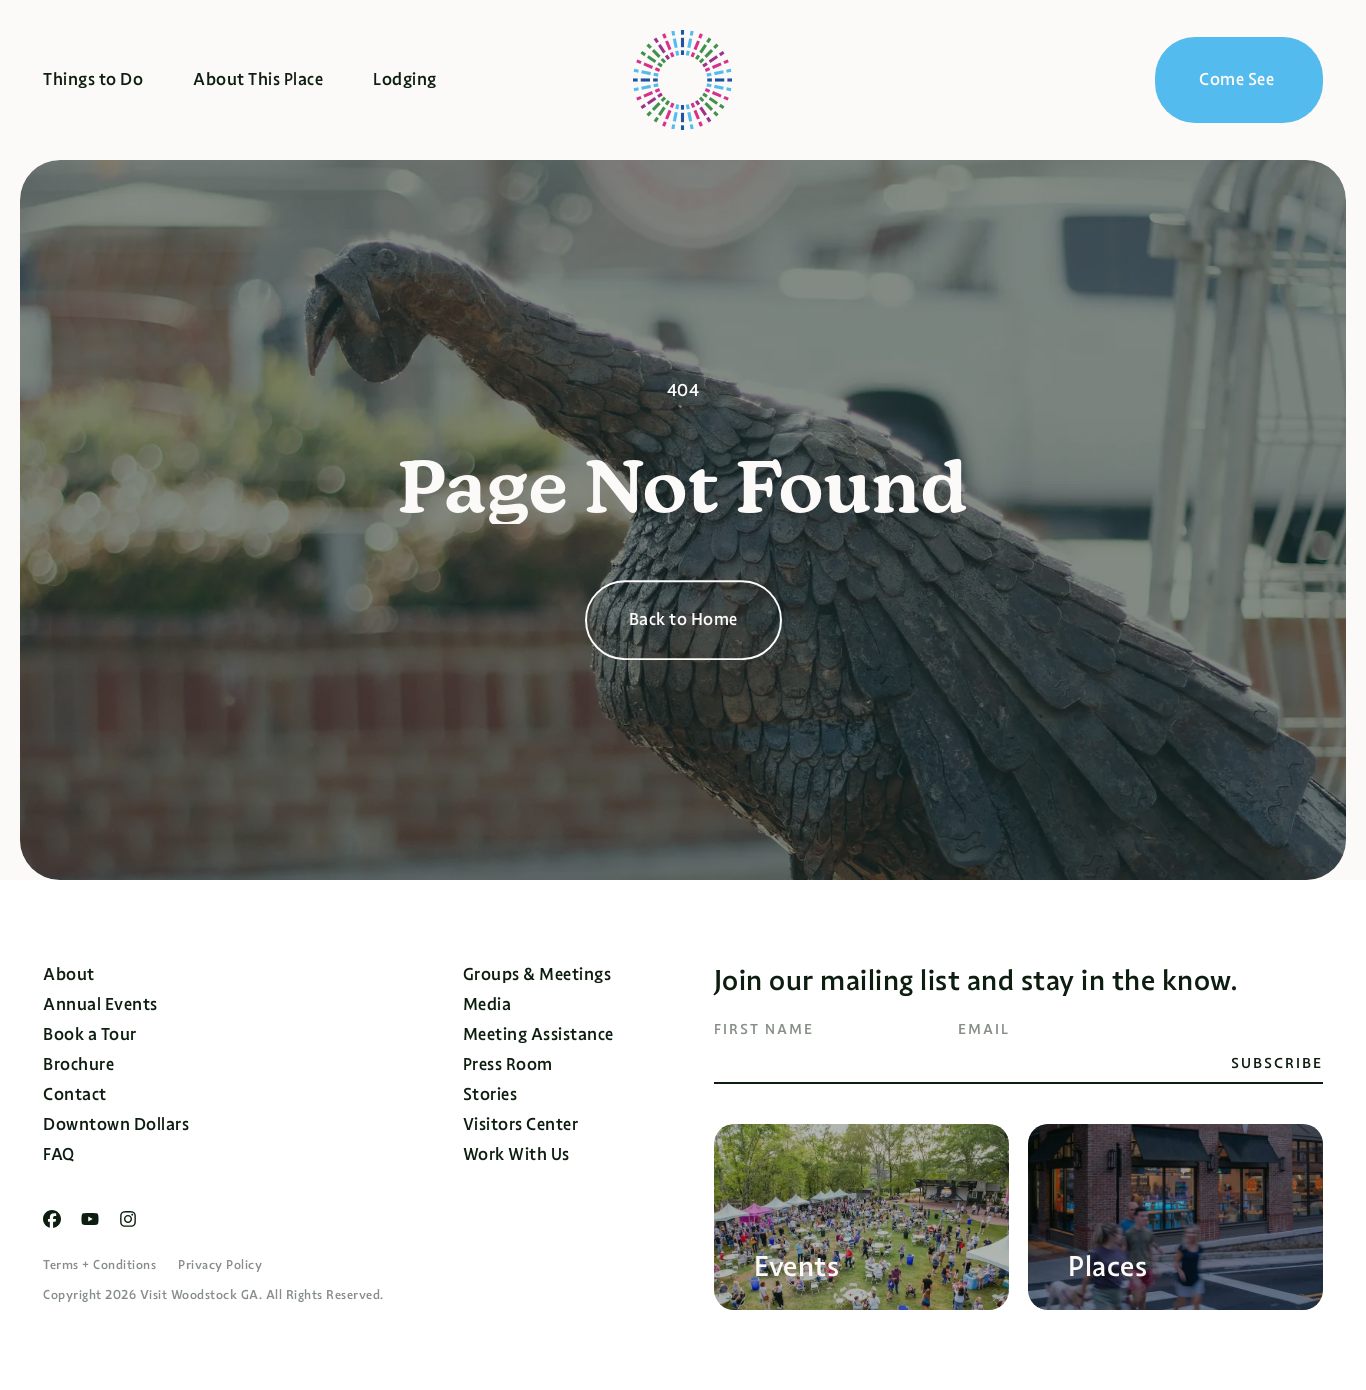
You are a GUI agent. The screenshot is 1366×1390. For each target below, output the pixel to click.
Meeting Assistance (538, 1034)
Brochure (78, 1064)
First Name (764, 1029)
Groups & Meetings (537, 974)
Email (984, 1029)
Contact (75, 1094)
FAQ (59, 1154)
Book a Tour (90, 1034)
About (69, 974)
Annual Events (100, 1004)
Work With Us (516, 1154)
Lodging (405, 79)
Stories (490, 1094)
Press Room (508, 1064)
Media (487, 1004)
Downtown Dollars (116, 1124)
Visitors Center (521, 1124)
